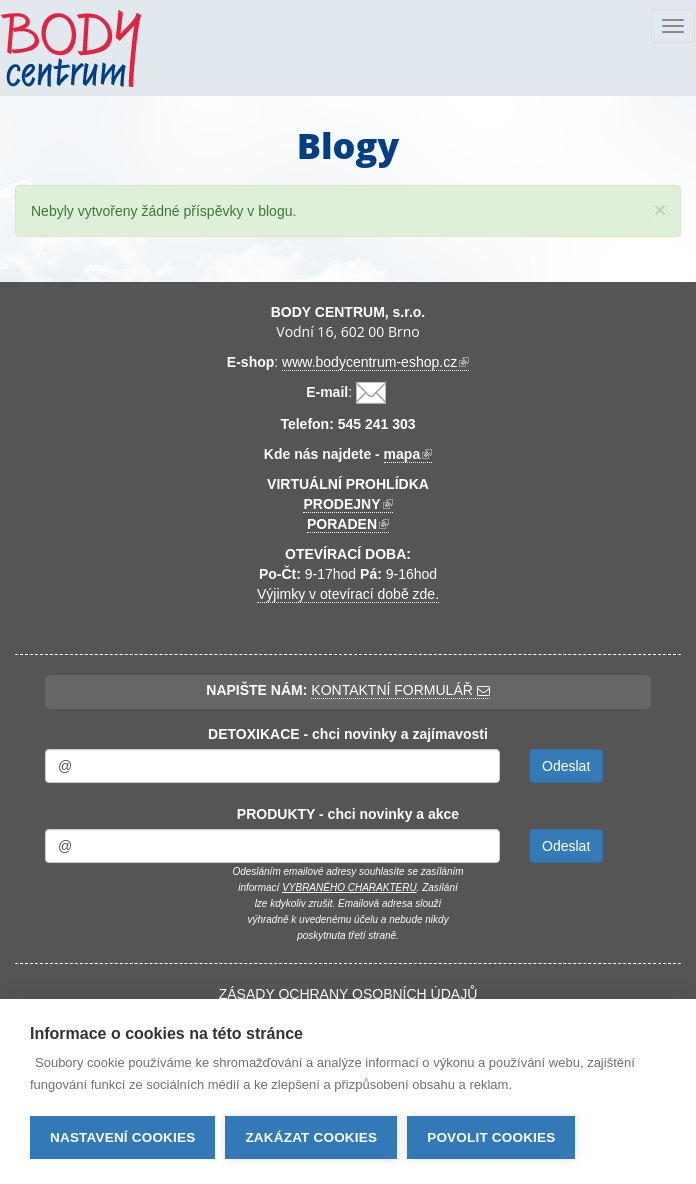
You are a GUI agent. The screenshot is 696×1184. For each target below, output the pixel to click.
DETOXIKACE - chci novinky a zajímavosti (348, 734)
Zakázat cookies (311, 1137)
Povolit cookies (491, 1137)
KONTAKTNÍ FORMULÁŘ (400, 690)
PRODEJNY (347, 504)
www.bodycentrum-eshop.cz (375, 362)
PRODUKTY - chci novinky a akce (348, 814)
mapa (408, 454)
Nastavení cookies (122, 1137)
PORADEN (348, 524)
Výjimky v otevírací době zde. (348, 594)
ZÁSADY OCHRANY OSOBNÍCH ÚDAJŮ (348, 994)
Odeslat (566, 766)
